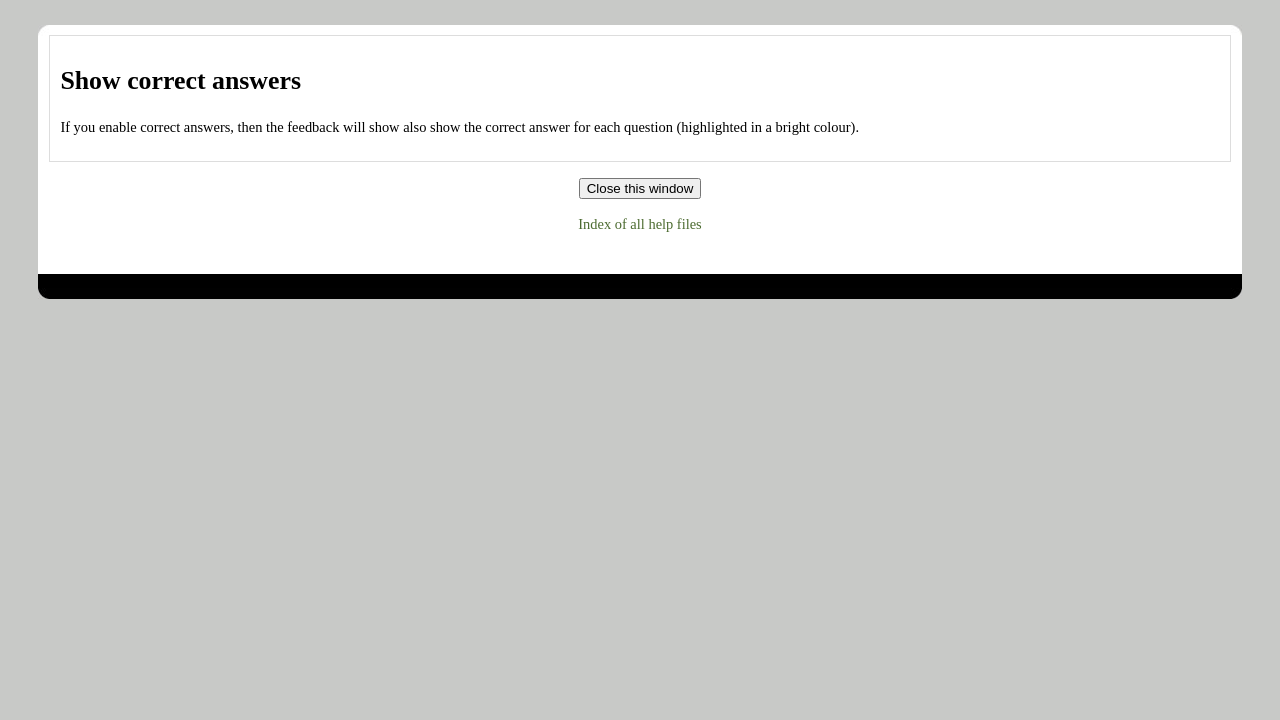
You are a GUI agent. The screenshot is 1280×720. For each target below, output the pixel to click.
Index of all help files (639, 224)
